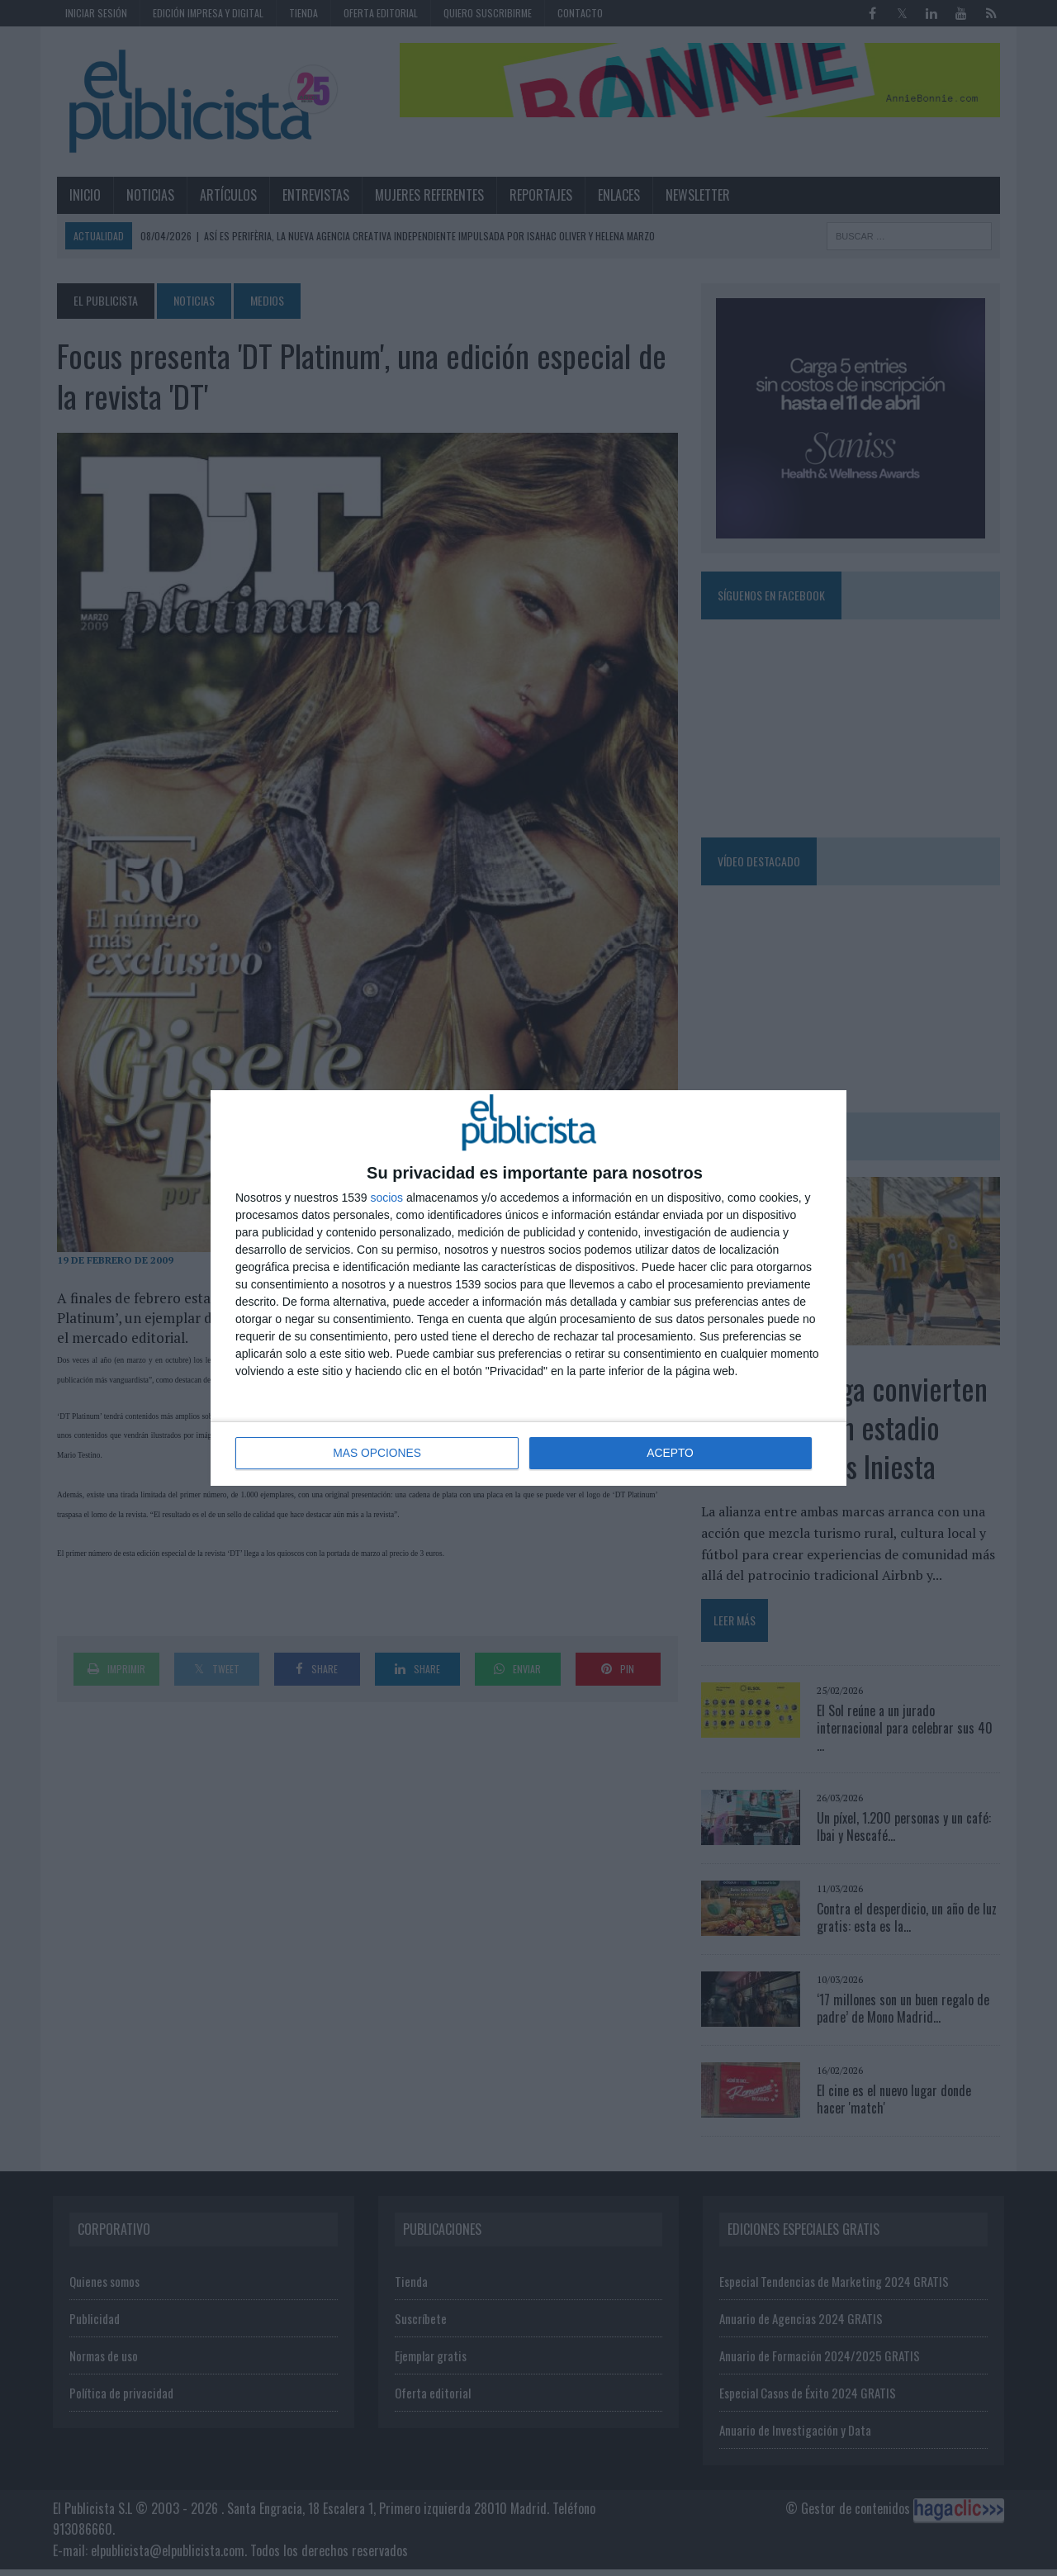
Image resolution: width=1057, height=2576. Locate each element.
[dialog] (528, 1287)
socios (386, 1198)
